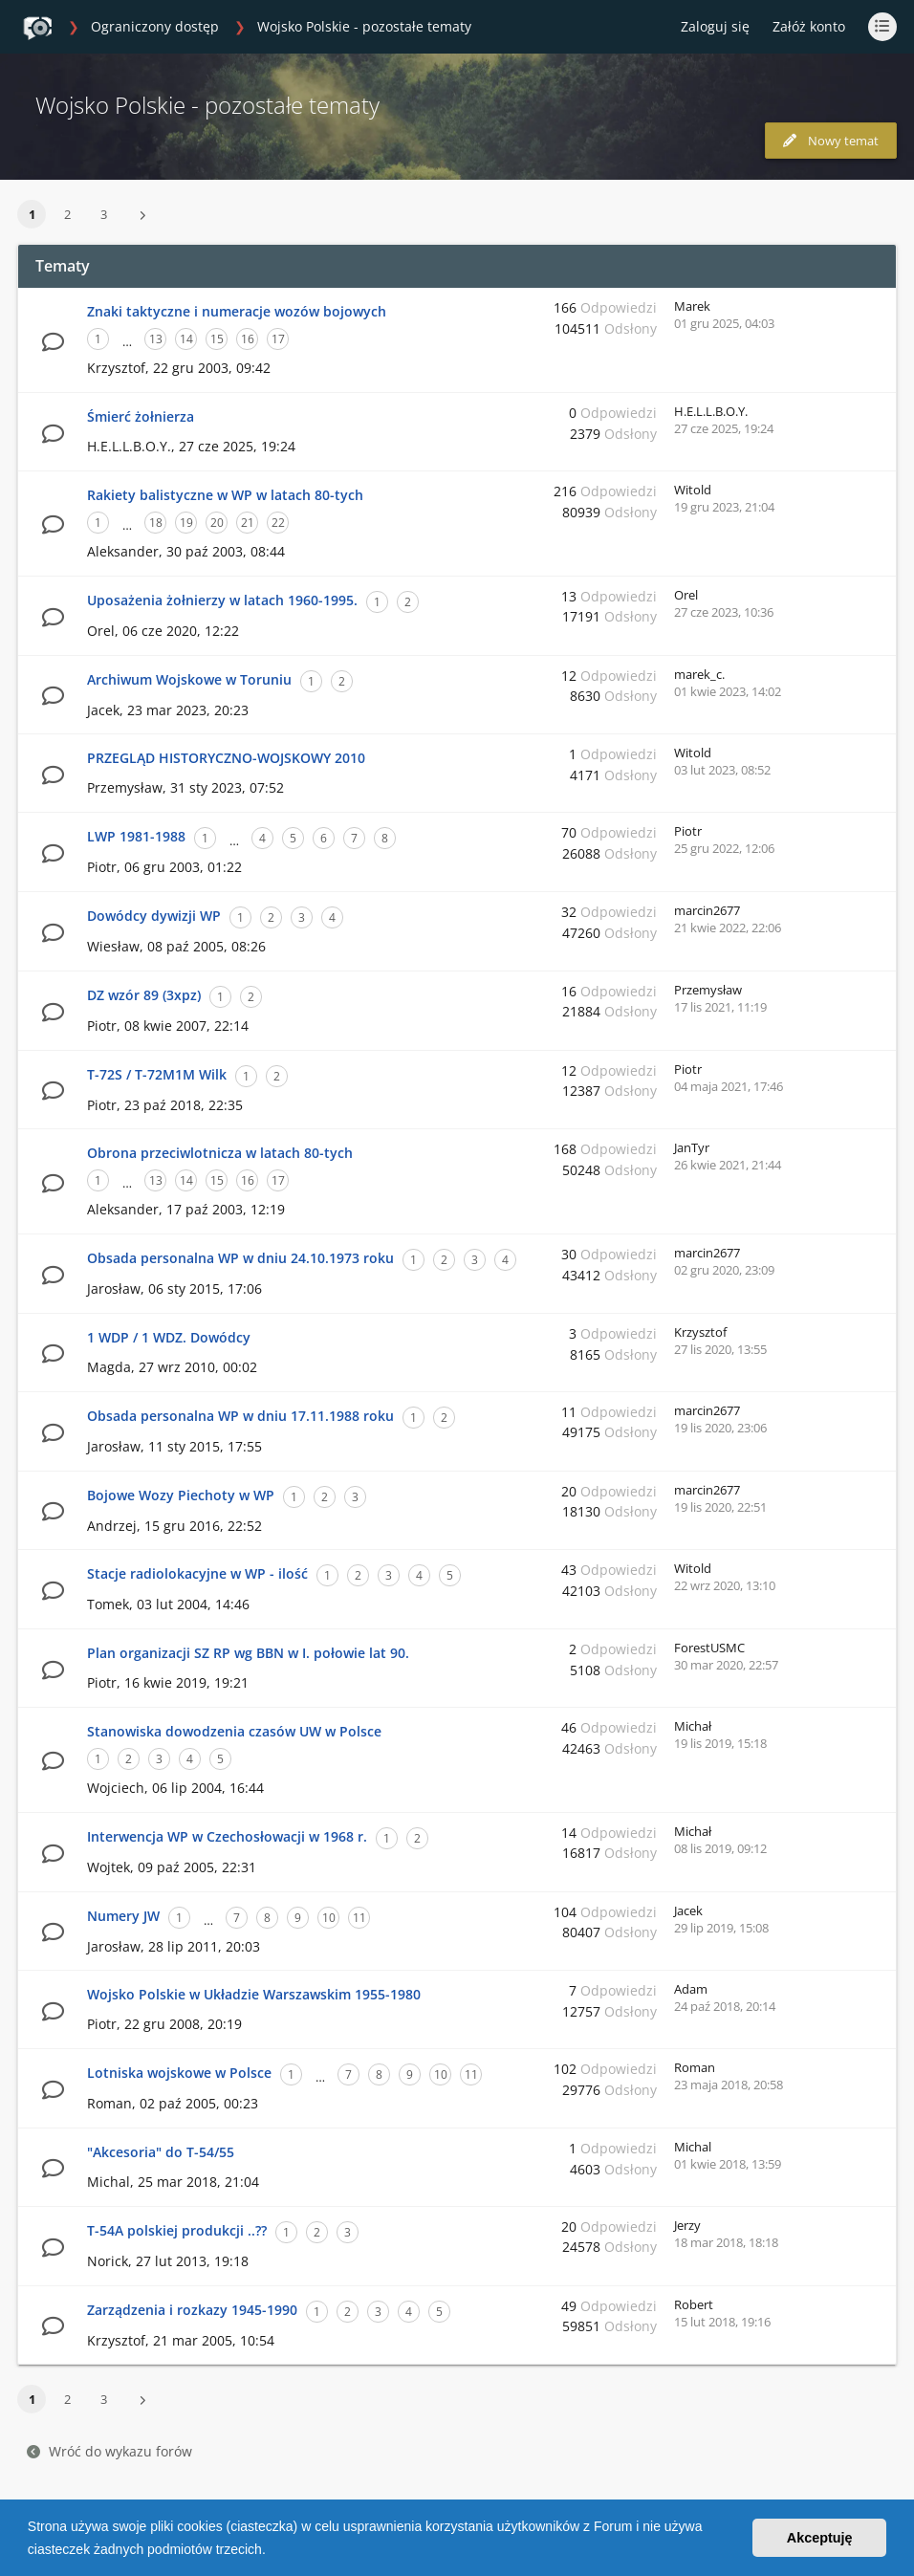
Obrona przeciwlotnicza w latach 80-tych (220, 1153)
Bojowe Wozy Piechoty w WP (180, 1495)
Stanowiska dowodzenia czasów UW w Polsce (234, 1731)
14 (186, 339)
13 (156, 339)
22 (278, 522)
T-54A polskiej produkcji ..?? (177, 2230)
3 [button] (103, 214)
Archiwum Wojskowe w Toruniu (189, 679)
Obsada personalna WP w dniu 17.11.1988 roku (240, 1416)
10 (329, 1918)
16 (247, 339)
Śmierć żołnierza (140, 416)
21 (247, 522)
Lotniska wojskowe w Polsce (179, 2072)
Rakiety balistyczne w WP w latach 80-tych (225, 495)
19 (186, 522)
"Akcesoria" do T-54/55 (160, 2152)
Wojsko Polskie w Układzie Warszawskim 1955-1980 (254, 1994)
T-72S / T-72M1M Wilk (157, 1074)
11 (359, 1918)
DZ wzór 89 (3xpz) (144, 995)
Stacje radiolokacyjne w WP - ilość (197, 1573)
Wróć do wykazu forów (109, 2451)
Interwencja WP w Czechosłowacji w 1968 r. (227, 1836)
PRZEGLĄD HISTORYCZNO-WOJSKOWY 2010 (226, 758)
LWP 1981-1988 (136, 836)
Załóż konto (809, 26)
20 (217, 522)
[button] (272, 2551)
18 (156, 522)
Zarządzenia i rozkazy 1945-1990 (192, 2310)
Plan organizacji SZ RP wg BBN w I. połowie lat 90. (248, 1653)
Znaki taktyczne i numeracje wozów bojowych (236, 311)
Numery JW (123, 1916)
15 (217, 339)
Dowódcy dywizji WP (154, 915)
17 (278, 339)
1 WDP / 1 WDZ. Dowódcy (168, 1337)
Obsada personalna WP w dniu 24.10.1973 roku (240, 1258)
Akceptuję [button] (820, 2537)
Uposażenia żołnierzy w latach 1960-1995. (222, 600)
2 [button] (67, 214)
